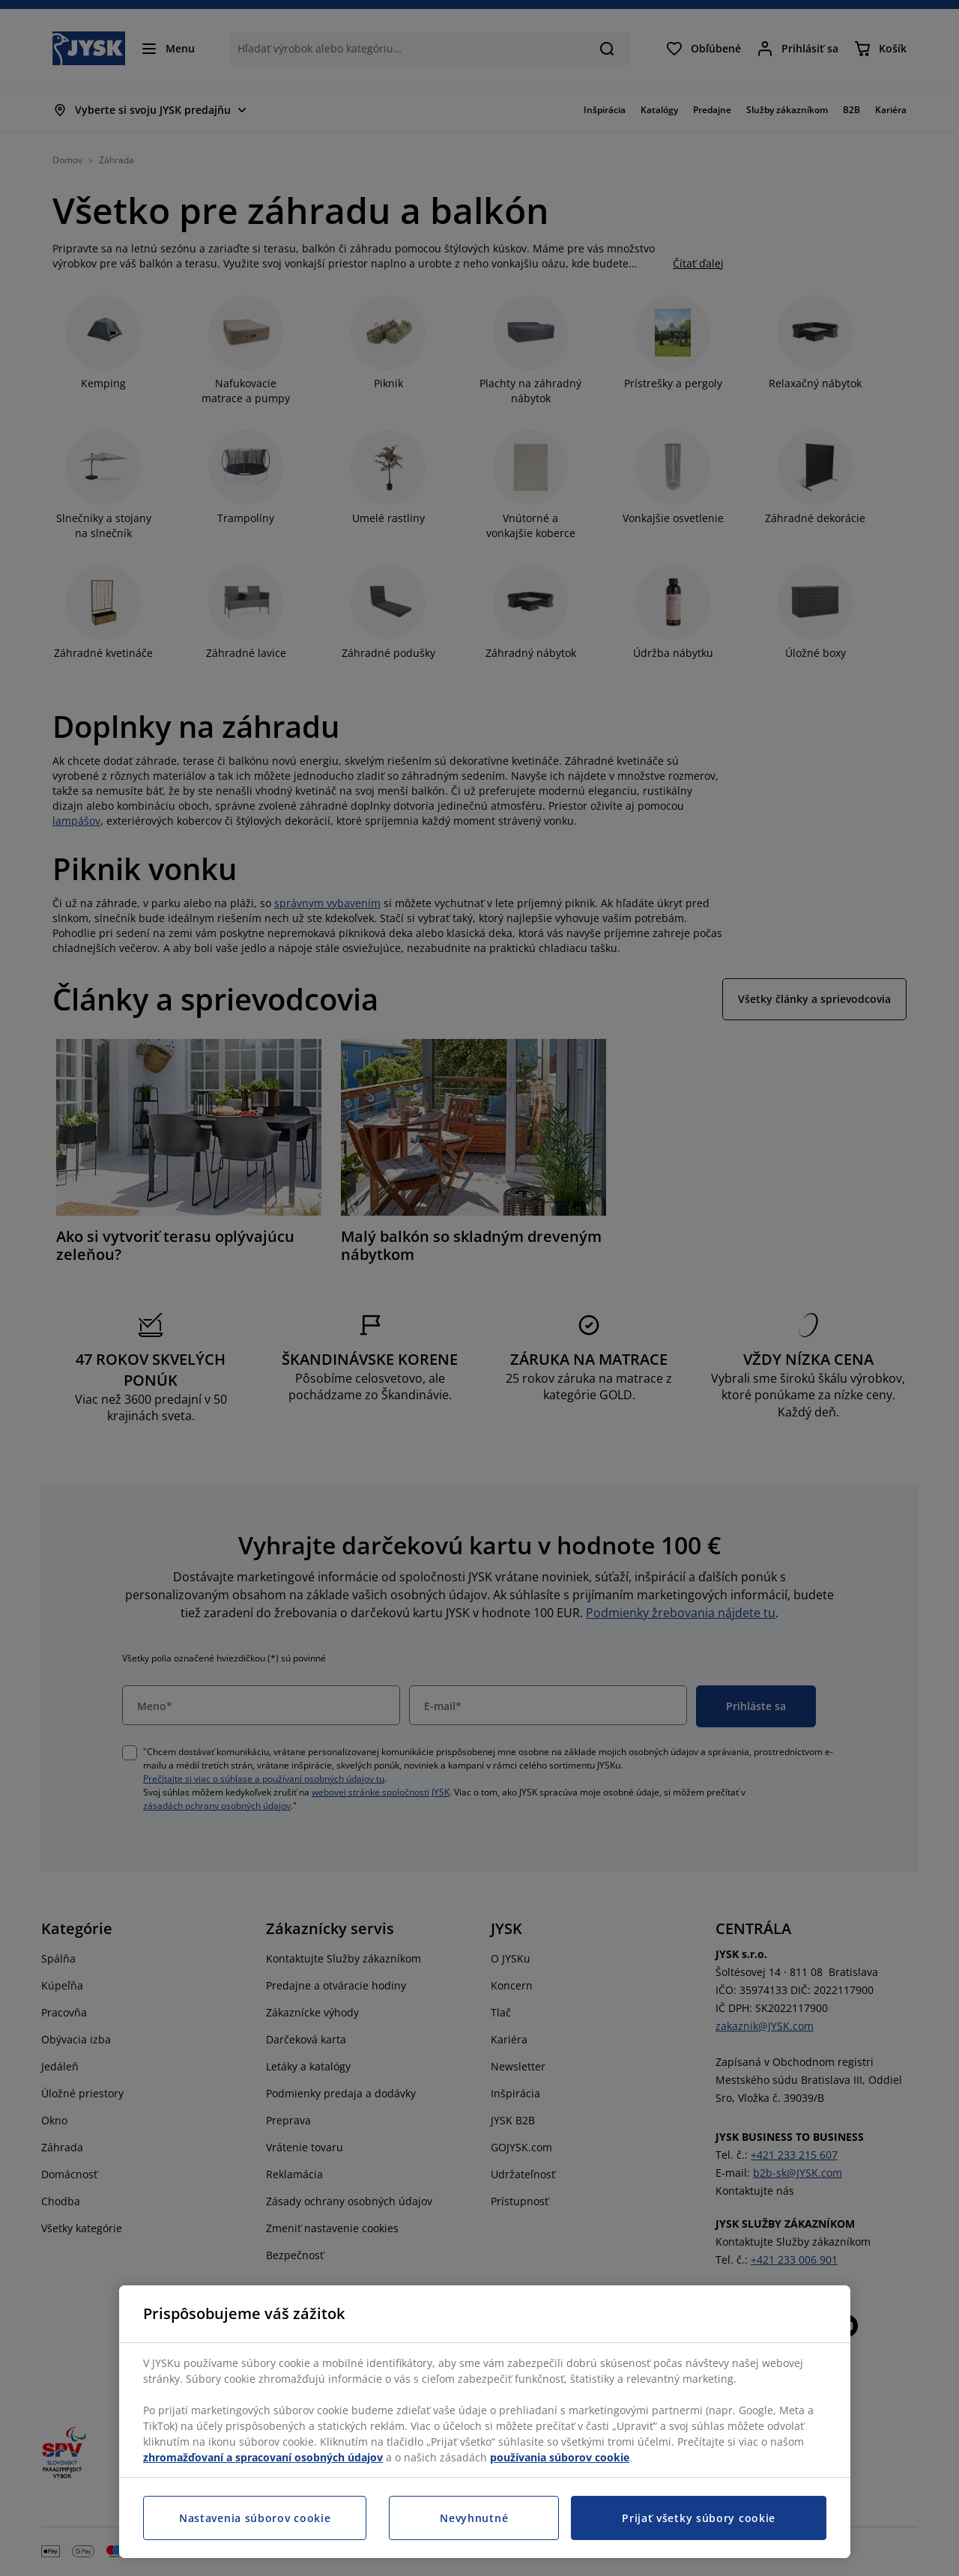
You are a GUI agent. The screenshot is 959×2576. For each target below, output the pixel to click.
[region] (484, 2421)
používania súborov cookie (559, 2457)
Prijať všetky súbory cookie (698, 2518)
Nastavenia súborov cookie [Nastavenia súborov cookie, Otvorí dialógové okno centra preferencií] (255, 2518)
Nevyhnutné (474, 2518)
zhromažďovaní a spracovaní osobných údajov (263, 2457)
